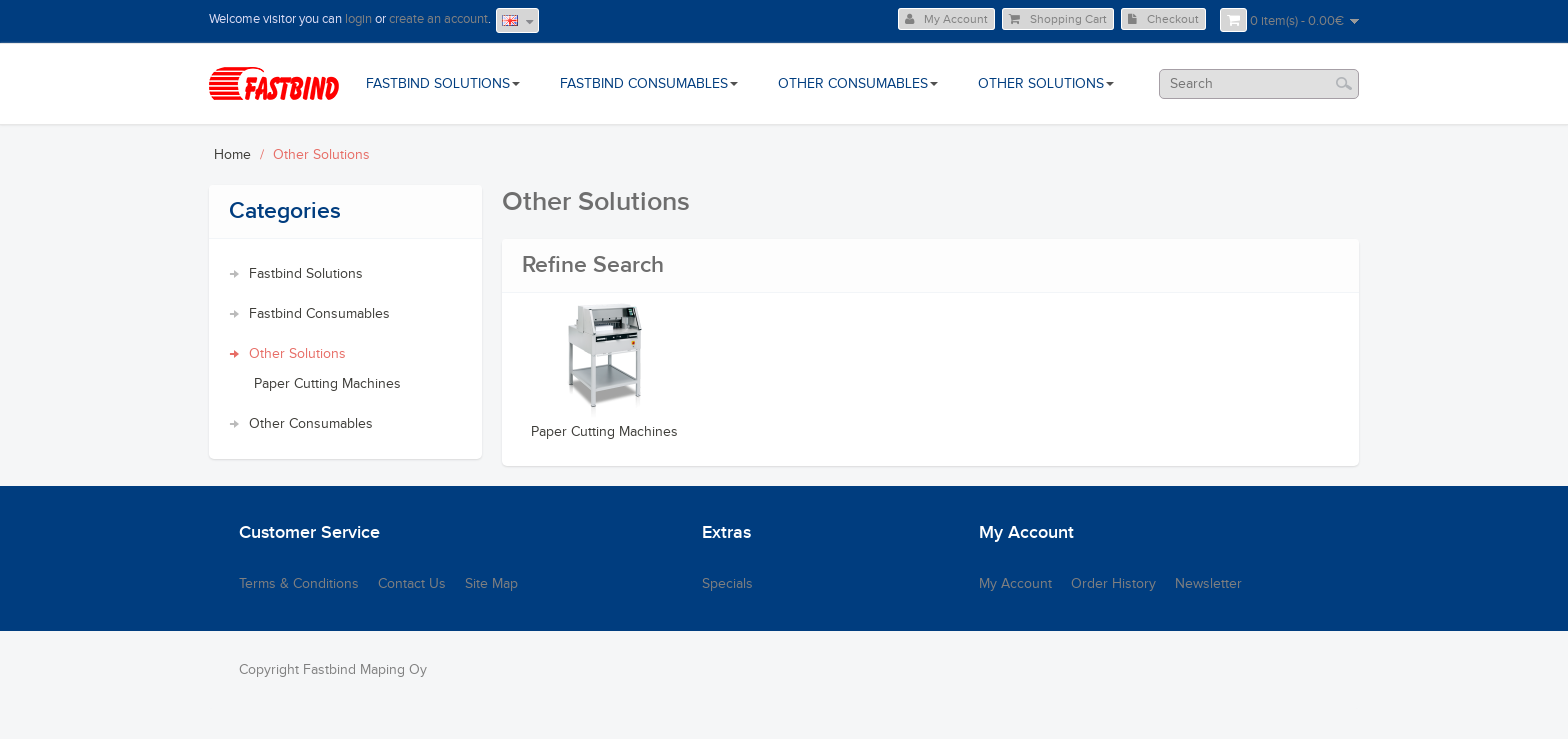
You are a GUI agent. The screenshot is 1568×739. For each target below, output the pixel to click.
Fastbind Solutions (306, 274)
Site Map (491, 584)
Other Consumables (311, 424)
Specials (727, 584)
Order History (1113, 584)
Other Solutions (321, 155)
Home (232, 155)
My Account (946, 19)
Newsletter (1208, 584)
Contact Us (412, 584)
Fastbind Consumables (319, 314)
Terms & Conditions (299, 584)
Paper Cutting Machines (327, 384)
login (358, 19)
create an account (438, 19)
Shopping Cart (1058, 19)
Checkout (1163, 19)
